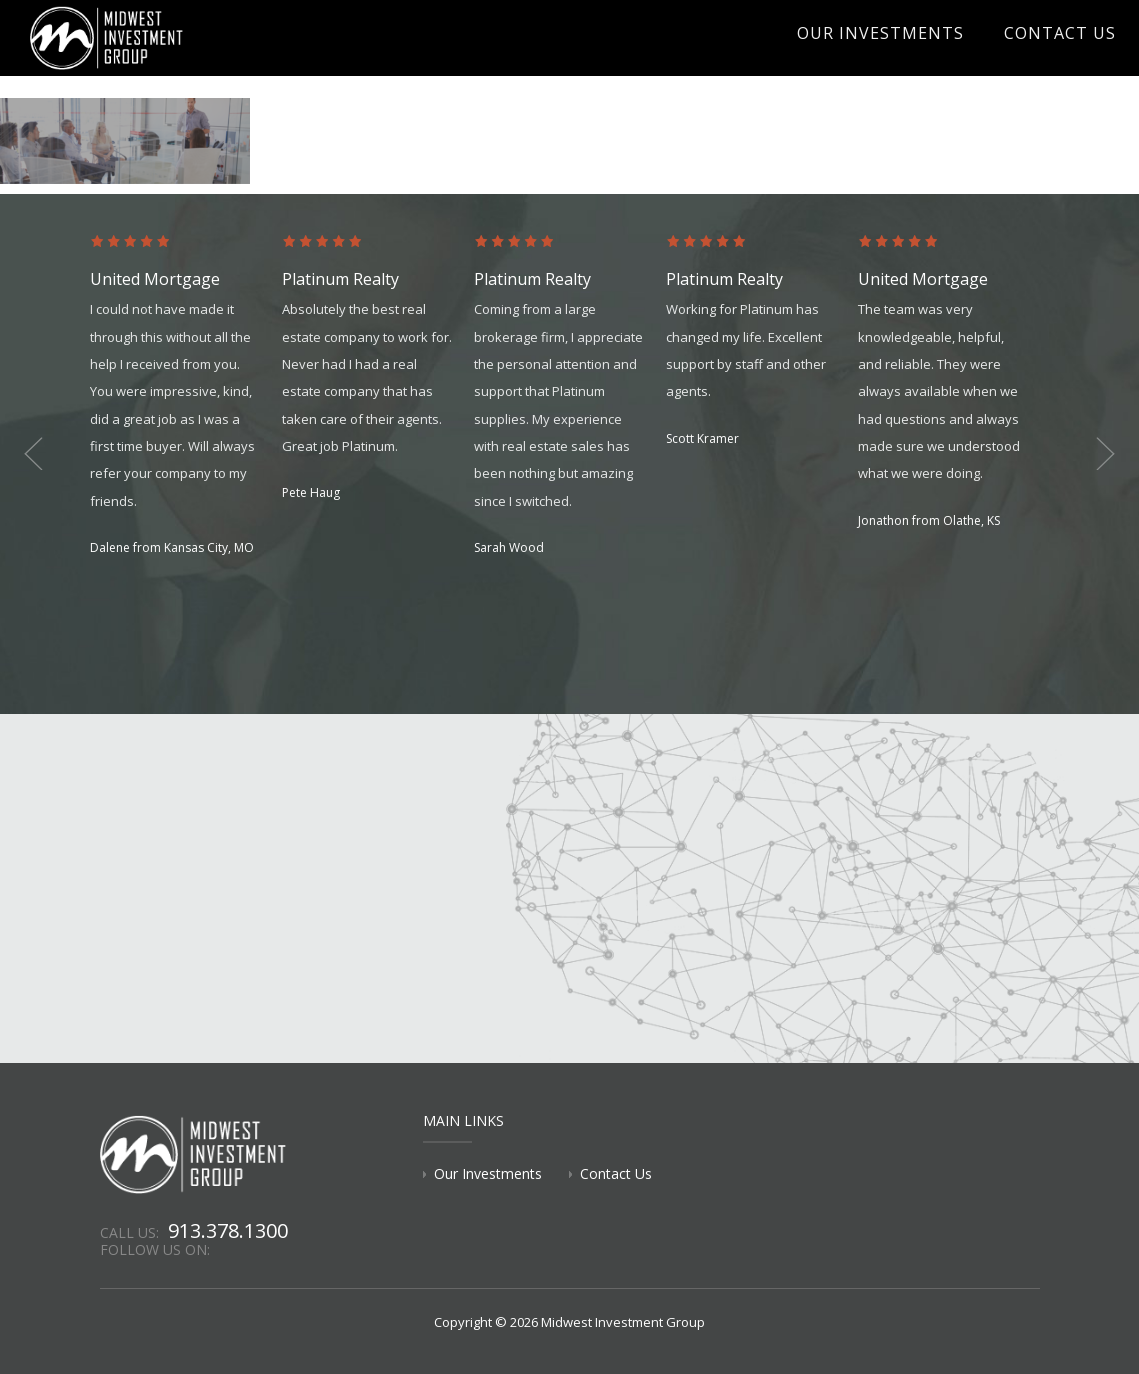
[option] (186, 397)
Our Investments (914, 55)
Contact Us (1069, 55)
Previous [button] (50, 454)
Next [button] (1089, 454)
